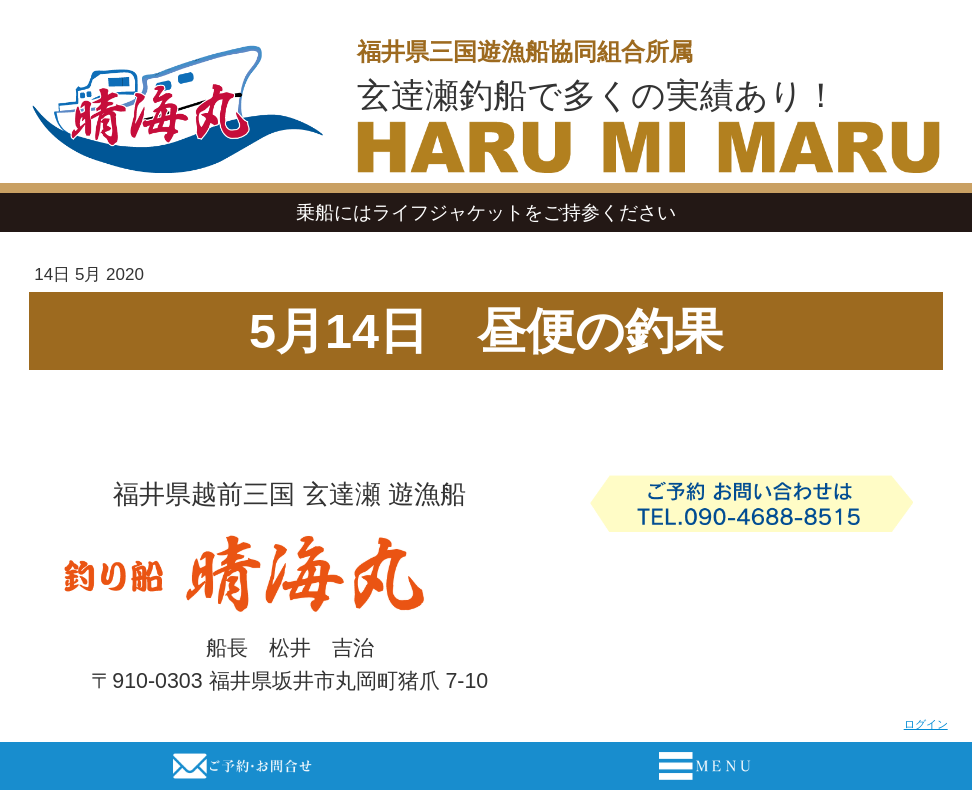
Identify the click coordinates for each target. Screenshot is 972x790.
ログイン (926, 724)
